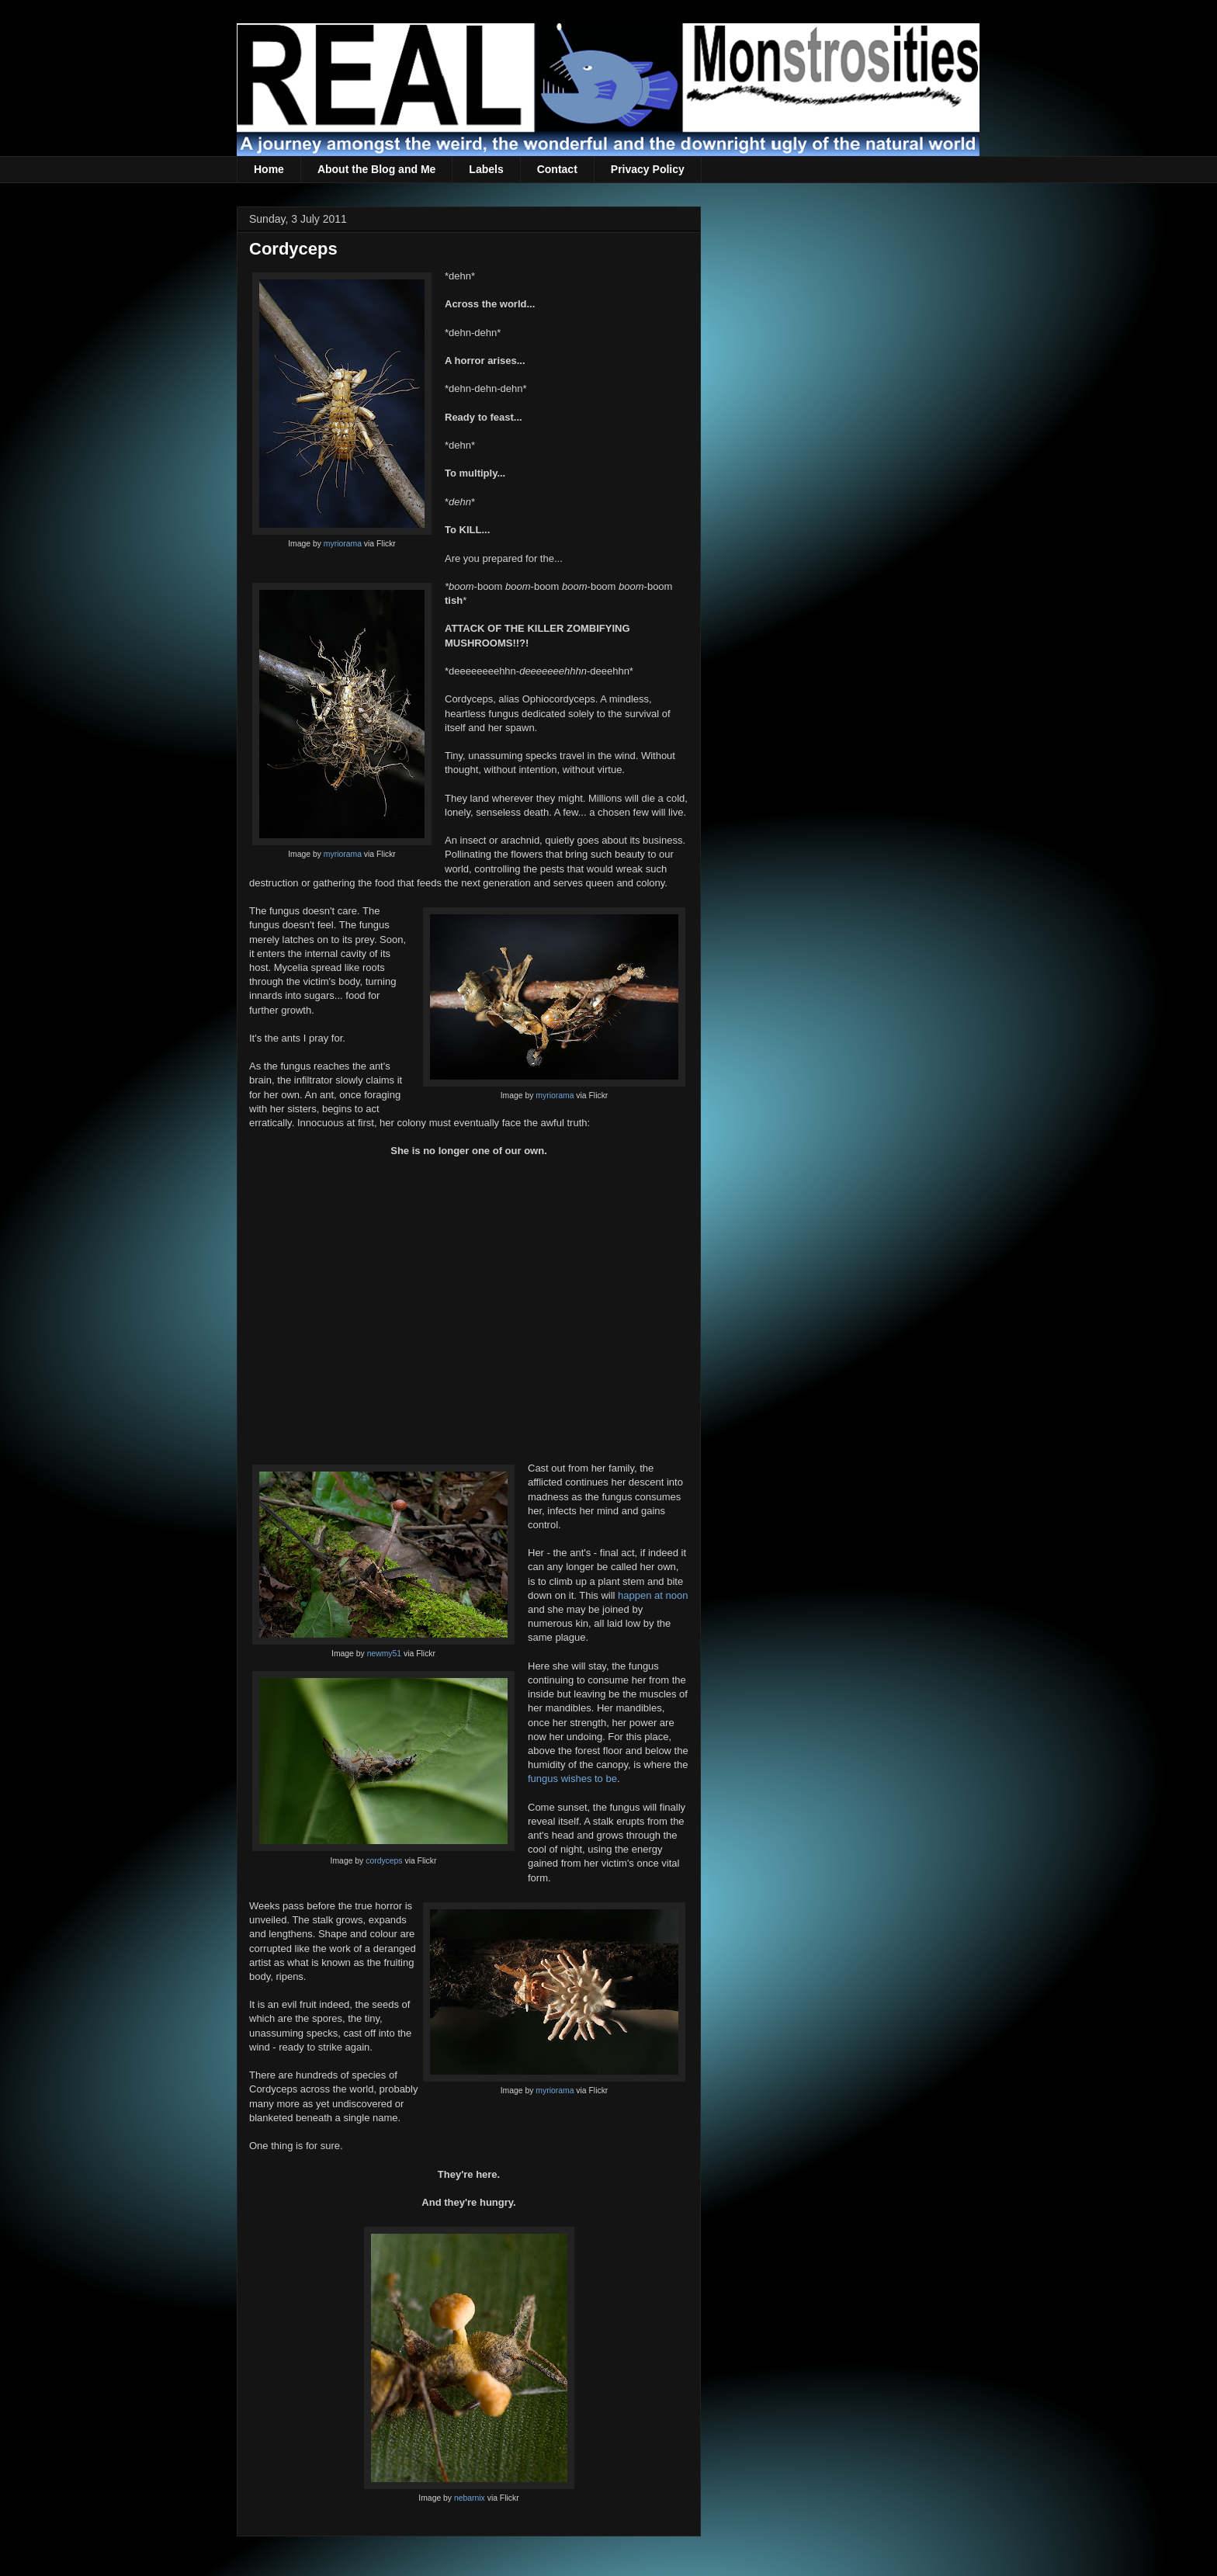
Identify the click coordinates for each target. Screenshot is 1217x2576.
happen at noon (653, 1595)
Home (269, 169)
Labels (486, 169)
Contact (557, 169)
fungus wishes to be (572, 1778)
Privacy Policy (648, 169)
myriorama (343, 543)
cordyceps (384, 1861)
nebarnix (469, 2498)
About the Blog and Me (376, 169)
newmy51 (384, 1653)
